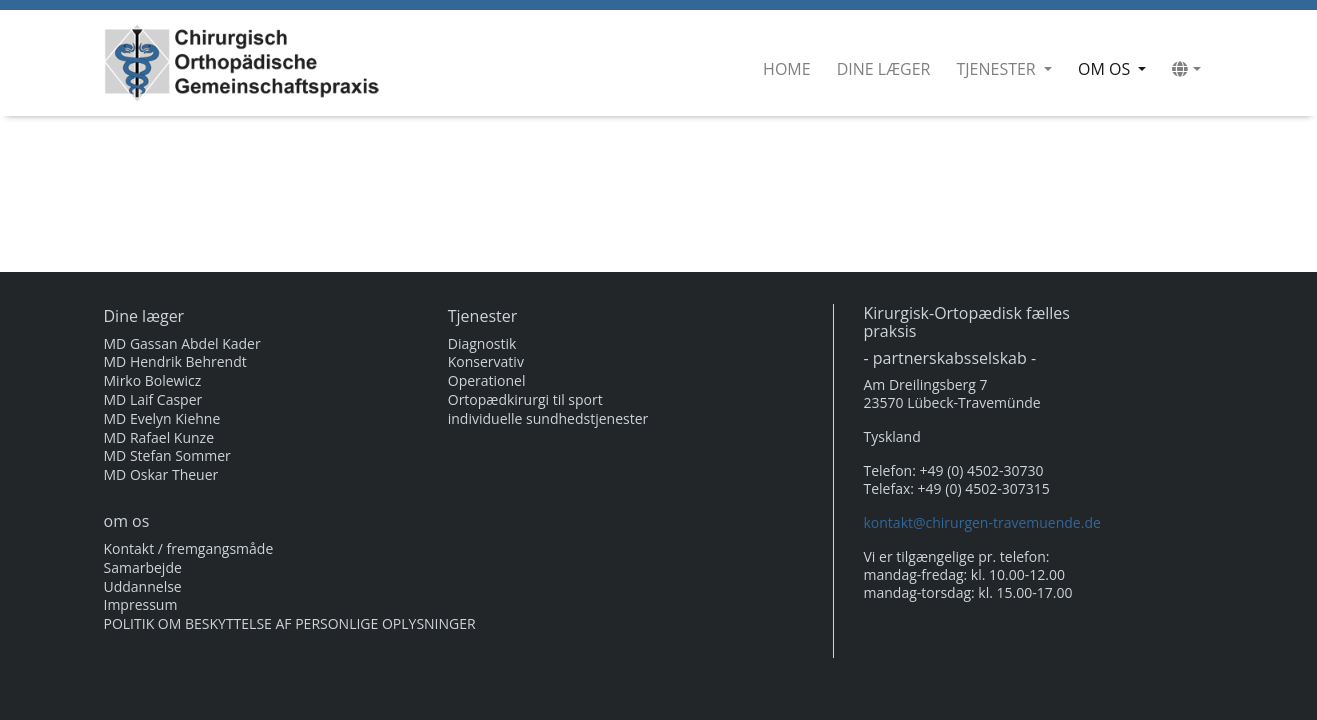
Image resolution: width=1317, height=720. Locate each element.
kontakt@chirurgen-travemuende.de (982, 522)
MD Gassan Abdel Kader (182, 344)
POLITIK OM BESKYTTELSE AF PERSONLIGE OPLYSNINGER (290, 624)
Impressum (141, 605)
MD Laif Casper (153, 400)
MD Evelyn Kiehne (162, 419)
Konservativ (486, 362)
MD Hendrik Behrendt (175, 362)
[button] (1186, 69)
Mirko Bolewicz (153, 381)
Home (787, 69)
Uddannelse (143, 587)
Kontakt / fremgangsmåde (189, 549)
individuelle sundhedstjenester (548, 419)
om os (1116, 68)
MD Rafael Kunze (159, 438)
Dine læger (884, 69)
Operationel (487, 381)
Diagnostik (482, 344)
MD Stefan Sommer (167, 456)
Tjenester (997, 69)
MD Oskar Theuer (161, 475)
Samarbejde (143, 568)
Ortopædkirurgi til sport (525, 400)
